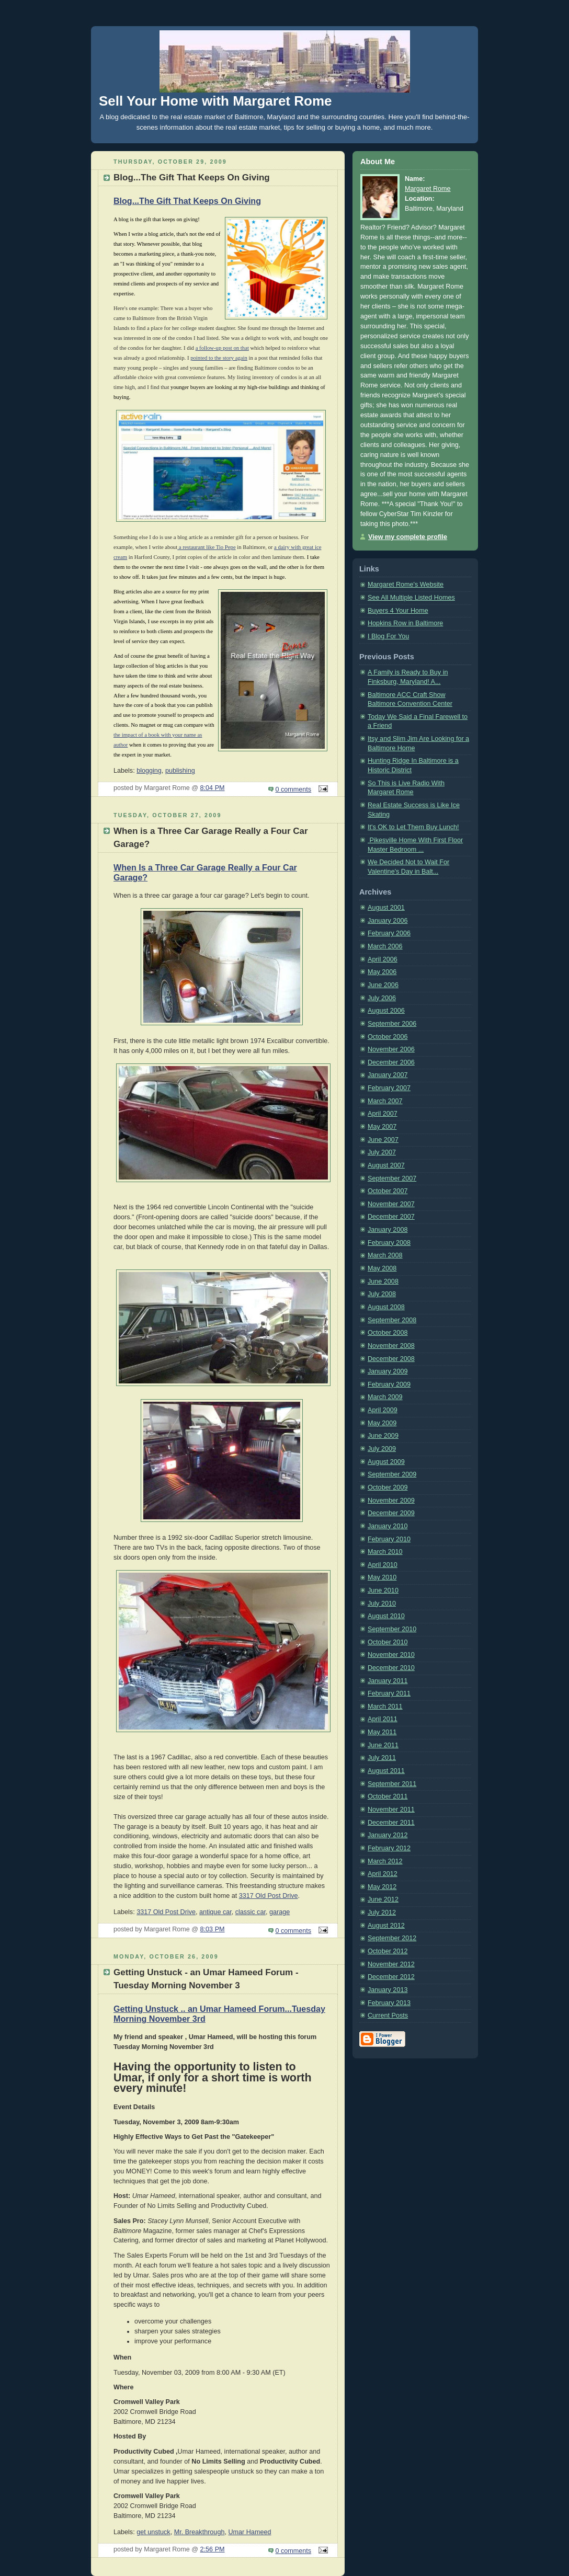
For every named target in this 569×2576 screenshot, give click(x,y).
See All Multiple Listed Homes (411, 597)
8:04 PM (212, 788)
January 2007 (387, 1075)
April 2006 (382, 959)
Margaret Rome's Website (405, 584)
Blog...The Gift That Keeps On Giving (187, 200)
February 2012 (389, 1848)
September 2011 (392, 1784)
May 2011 (382, 1732)
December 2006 (391, 1062)
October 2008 (387, 1332)
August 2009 (386, 1462)
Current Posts (388, 2015)
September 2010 (392, 1629)
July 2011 (382, 1757)
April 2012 (382, 1873)
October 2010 (387, 1642)
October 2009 (387, 1487)
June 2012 (383, 1899)
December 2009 (391, 1513)
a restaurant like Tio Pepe (206, 547)
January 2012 (387, 1835)
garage (279, 1912)
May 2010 (382, 1577)
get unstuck (153, 2532)
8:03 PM (212, 1929)
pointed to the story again (218, 357)
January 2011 (387, 1681)
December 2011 (391, 1822)
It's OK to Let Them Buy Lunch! (413, 827)
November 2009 (391, 1500)
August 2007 (386, 1165)
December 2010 (391, 1667)
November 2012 (391, 1964)
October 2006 (387, 1036)
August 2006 (386, 1010)
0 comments (294, 789)
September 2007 (392, 1178)
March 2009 (385, 1397)
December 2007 (391, 1216)
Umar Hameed (249, 2532)
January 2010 (387, 1526)
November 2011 (391, 1809)
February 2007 (389, 1088)
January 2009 (387, 1371)
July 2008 (382, 1294)
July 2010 (382, 1603)
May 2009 (382, 1423)
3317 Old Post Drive (268, 1895)
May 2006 (382, 972)
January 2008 (387, 1229)
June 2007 (383, 1139)
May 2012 (382, 1887)
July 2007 (382, 1152)
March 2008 (385, 1255)
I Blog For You (388, 636)
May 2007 (382, 1126)
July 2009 (382, 1448)
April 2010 (382, 1565)
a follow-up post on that (222, 348)
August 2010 (386, 1616)
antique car (215, 1912)
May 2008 (382, 1268)
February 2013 (389, 2003)
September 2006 (392, 1023)
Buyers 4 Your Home (398, 610)
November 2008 (391, 1345)
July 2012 (382, 1912)
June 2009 (383, 1435)
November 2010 (391, 1654)
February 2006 (389, 933)
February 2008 (389, 1242)
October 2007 (387, 1191)
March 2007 (385, 1101)
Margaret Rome (428, 188)
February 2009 (389, 1384)
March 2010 (385, 1551)
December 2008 (391, 1359)
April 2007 (382, 1113)
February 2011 (389, 1693)
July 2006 (382, 998)
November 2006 (391, 1049)
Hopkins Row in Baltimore (405, 623)
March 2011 (385, 1706)
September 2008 (392, 1320)
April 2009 (382, 1410)
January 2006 (387, 920)
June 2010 (383, 1590)
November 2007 (391, 1204)
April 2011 (382, 1719)
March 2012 (385, 1861)
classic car (250, 1912)
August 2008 (386, 1307)
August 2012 (386, 1925)
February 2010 (389, 1539)
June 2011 (383, 1745)
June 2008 (383, 1281)
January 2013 (387, 1990)
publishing (180, 770)
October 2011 (387, 1796)
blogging (149, 770)
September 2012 (392, 1938)
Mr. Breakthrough (199, 2532)
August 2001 (386, 907)
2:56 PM (212, 2549)
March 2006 (385, 946)
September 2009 (392, 1474)
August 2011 (386, 1770)
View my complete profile (407, 537)
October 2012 (387, 1951)
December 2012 (391, 1976)
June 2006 (383, 985)
